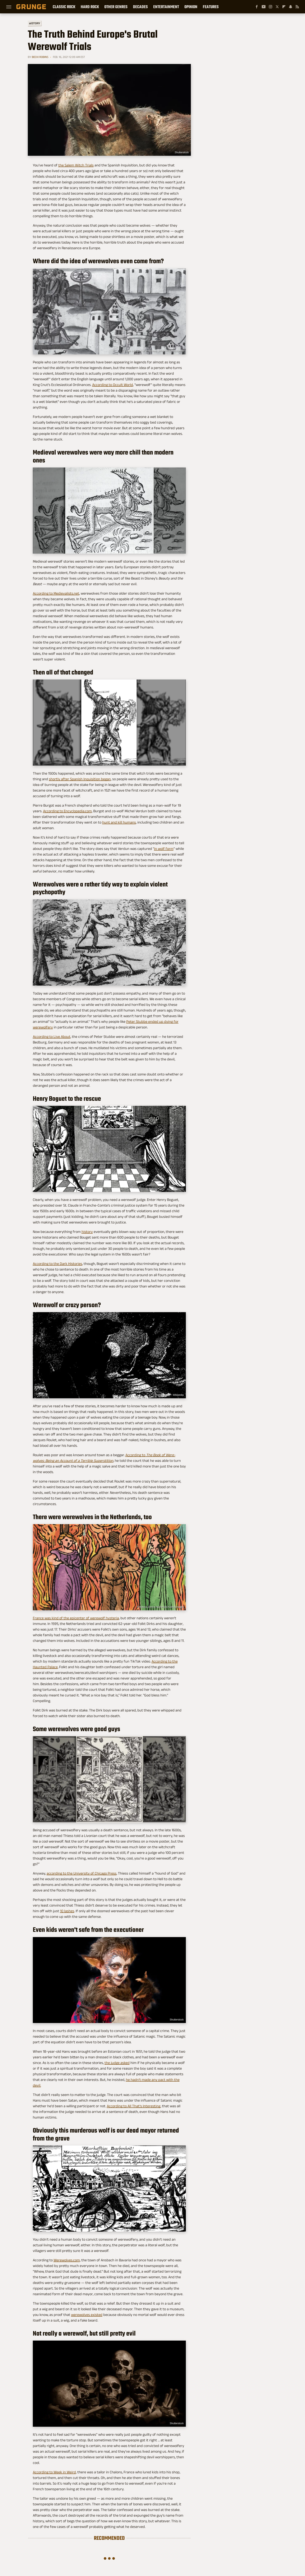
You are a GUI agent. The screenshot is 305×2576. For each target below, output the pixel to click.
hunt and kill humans (119, 822)
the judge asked (117, 2063)
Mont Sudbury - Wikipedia (169, 1395)
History (34, 23)
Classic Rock (64, 6)
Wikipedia (178, 550)
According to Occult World (112, 385)
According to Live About (51, 1036)
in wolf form (164, 849)
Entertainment (166, 6)
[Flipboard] (284, 6)
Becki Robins (40, 57)
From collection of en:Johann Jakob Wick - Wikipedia (154, 351)
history (87, 1232)
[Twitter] (277, 6)
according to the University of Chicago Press (81, 1873)
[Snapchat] (290, 6)
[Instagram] (270, 6)
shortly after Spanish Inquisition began (80, 779)
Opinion (190, 6)
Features (211, 6)
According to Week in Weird (54, 2472)
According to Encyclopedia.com (67, 811)
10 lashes (67, 1911)
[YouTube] (263, 6)
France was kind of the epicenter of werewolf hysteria (76, 1618)
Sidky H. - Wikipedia (172, 762)
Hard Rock (90, 6)
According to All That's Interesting (134, 2106)
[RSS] (297, 6)
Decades (140, 6)
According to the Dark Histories (57, 1264)
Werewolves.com (67, 2260)
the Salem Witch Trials (76, 165)
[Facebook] (256, 6)
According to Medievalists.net (56, 593)
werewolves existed (86, 2315)
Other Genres (116, 6)
